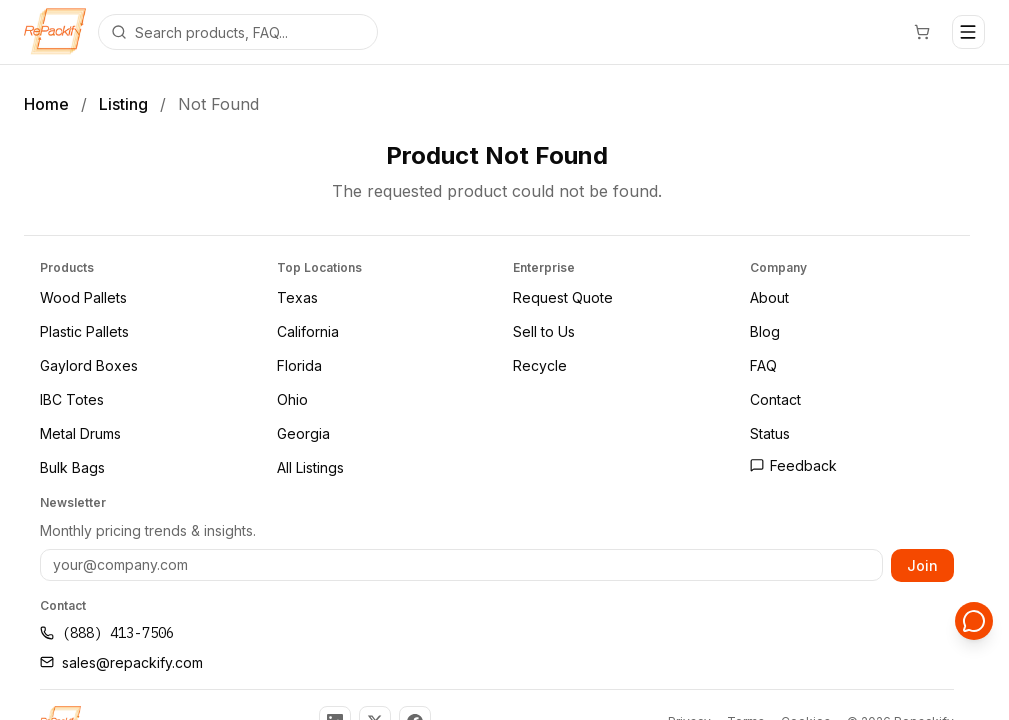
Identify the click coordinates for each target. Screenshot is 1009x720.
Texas (297, 297)
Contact (775, 399)
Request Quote (563, 297)
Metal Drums (80, 433)
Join (922, 564)
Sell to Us (544, 331)
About (769, 297)
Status (770, 433)
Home (46, 104)
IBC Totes (72, 399)
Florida (299, 365)
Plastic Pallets (84, 331)
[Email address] (461, 565)
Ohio (292, 399)
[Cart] (923, 32)
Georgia (303, 433)
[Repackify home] (55, 32)
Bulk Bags (72, 467)
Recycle (540, 365)
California (308, 331)
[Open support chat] (975, 622)
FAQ (763, 365)
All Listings (310, 467)
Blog (765, 331)
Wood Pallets (83, 297)
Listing (123, 104)
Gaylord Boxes (89, 365)
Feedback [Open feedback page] (793, 465)
